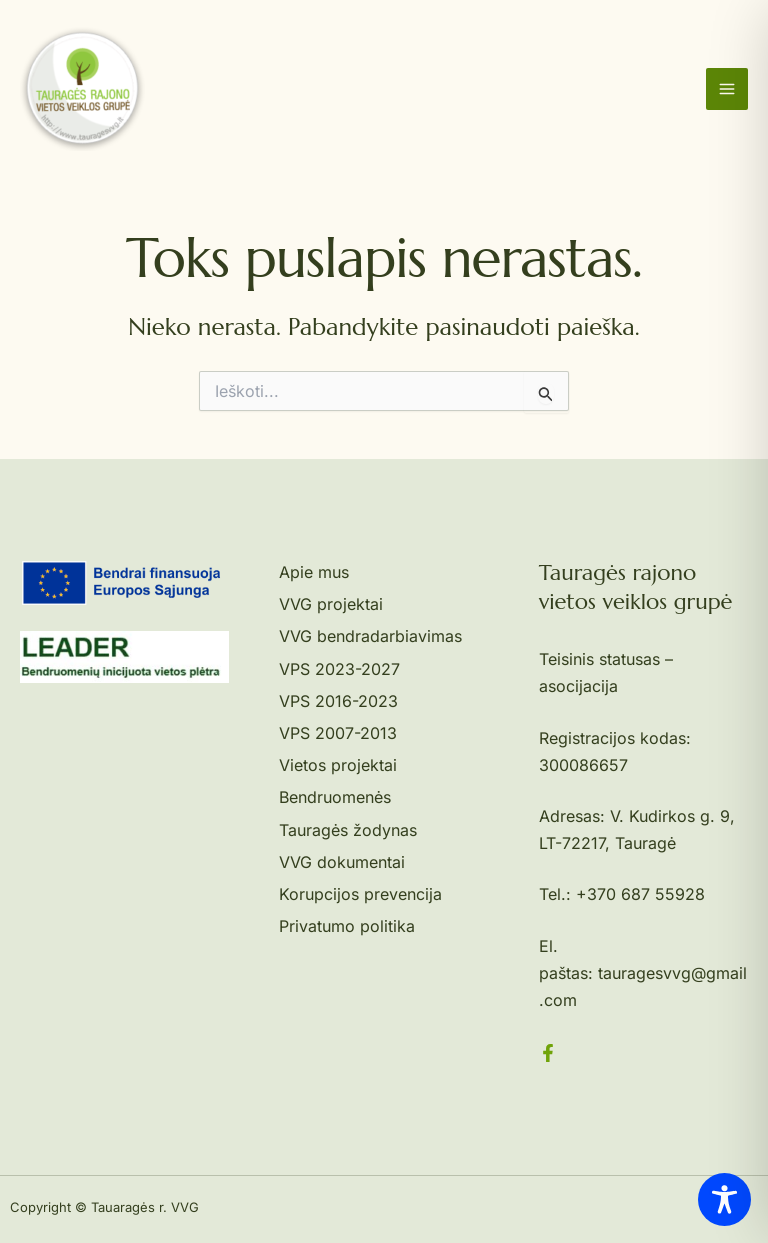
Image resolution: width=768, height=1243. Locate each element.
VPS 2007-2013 (338, 733)
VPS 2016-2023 (338, 701)
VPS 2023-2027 (339, 669)
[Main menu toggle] (727, 89)
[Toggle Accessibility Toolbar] (724, 1199)
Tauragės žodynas (348, 830)
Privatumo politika (347, 926)
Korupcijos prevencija (360, 894)
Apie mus (314, 572)
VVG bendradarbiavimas (370, 636)
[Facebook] (548, 1053)
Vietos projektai (338, 765)
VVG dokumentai (342, 862)
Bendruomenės (335, 797)
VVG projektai (331, 604)
